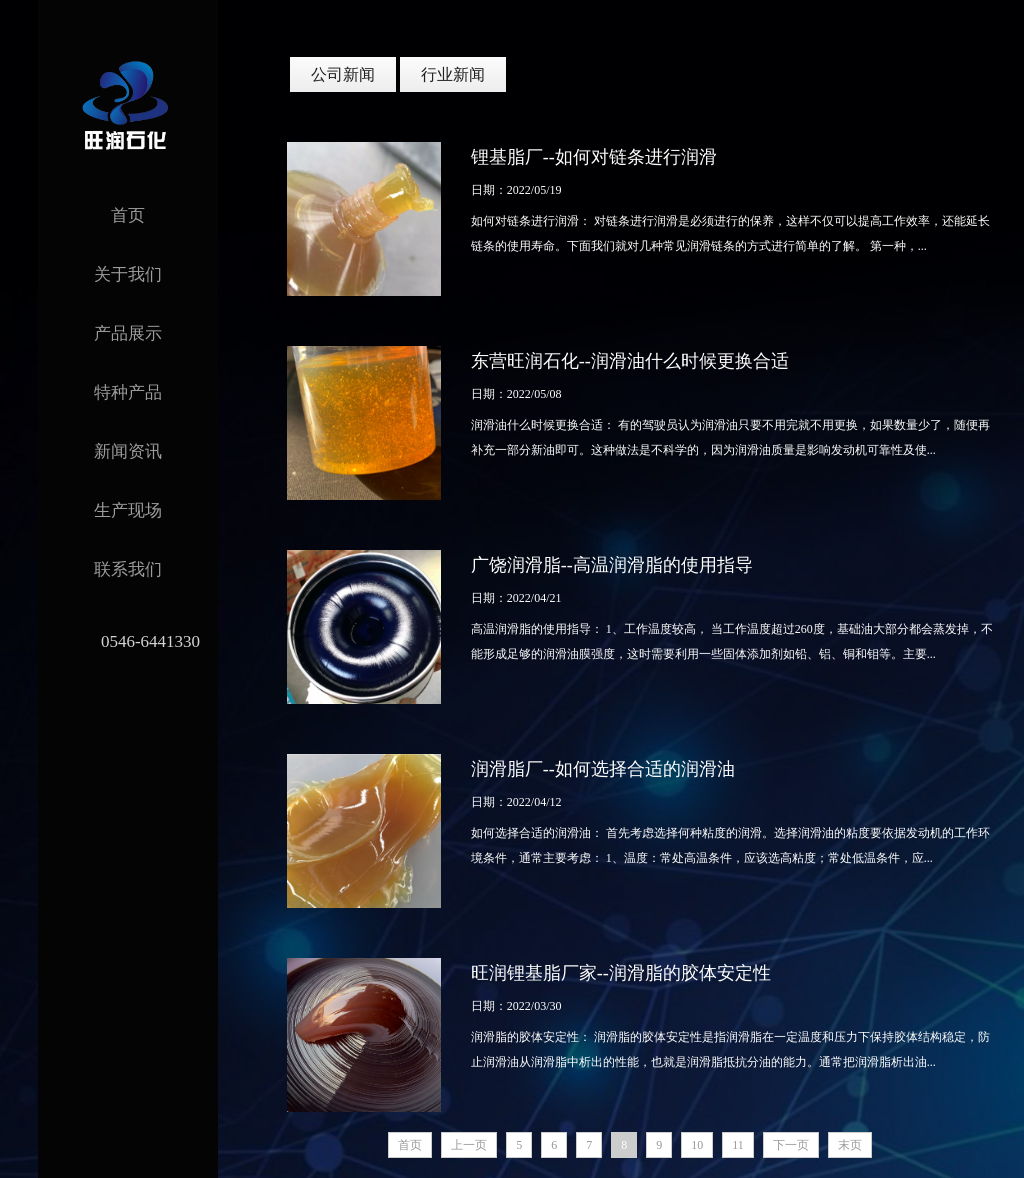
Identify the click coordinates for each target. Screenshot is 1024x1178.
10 (697, 1145)
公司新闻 (343, 74)
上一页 (469, 1145)
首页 (128, 215)
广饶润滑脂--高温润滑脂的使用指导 (612, 565)
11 (738, 1145)
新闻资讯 (128, 451)
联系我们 (128, 569)
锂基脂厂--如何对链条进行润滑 (594, 157)
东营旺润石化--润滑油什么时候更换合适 (630, 361)
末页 (850, 1145)
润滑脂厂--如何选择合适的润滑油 (603, 769)
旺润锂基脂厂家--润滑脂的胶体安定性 (621, 973)
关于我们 (128, 274)
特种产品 (128, 392)
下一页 (791, 1145)
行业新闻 (453, 74)
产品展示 (128, 333)
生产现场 (128, 510)
